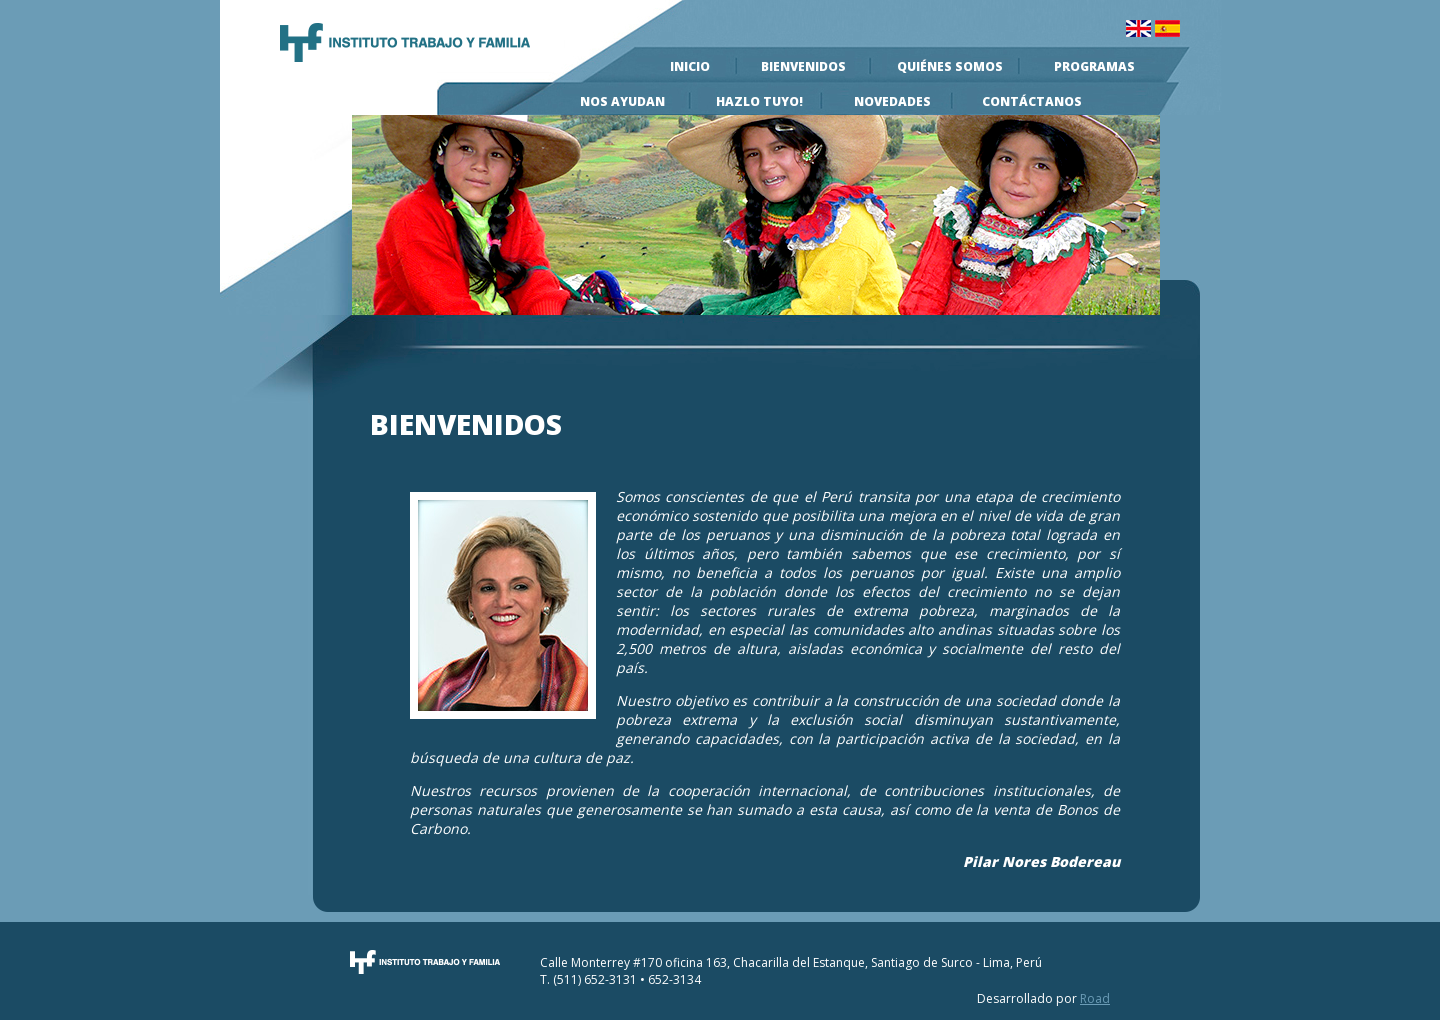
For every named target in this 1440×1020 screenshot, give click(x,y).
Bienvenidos (803, 66)
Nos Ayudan (622, 101)
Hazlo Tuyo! (759, 101)
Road (1095, 998)
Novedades (892, 101)
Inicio (690, 66)
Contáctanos (1032, 101)
